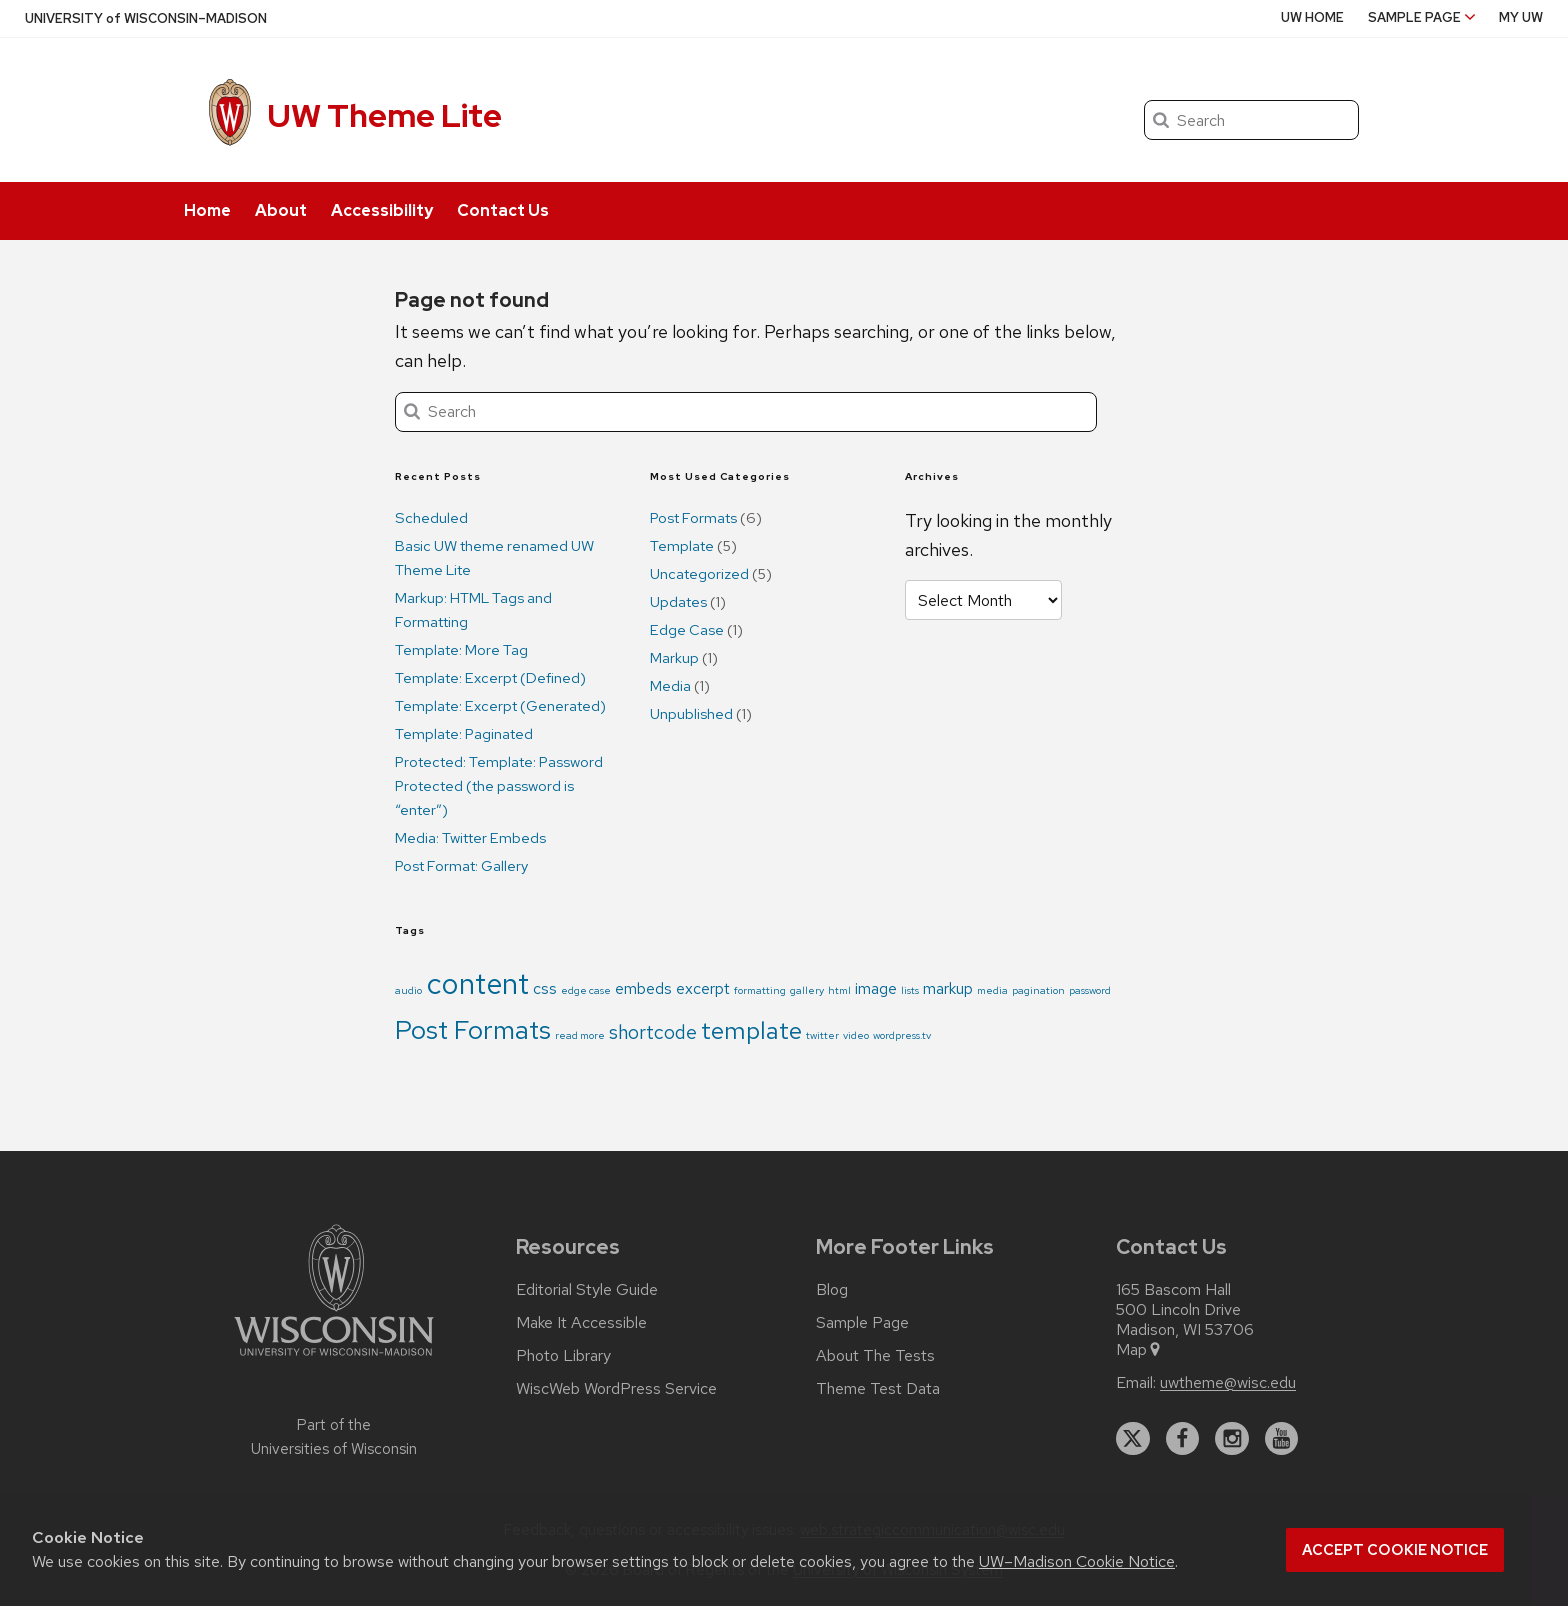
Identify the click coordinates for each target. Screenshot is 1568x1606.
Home (207, 210)
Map (1139, 1350)
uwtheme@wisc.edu (1228, 1383)
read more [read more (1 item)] (580, 1035)
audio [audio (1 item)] (408, 990)
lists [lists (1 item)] (910, 990)
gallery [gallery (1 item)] (807, 990)
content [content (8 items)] (477, 983)
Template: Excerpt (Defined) (490, 678)
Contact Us (503, 210)
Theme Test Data (878, 1389)
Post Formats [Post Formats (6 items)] (473, 1029)
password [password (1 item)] (1090, 990)
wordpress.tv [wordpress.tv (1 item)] (902, 1035)
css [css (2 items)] (545, 988)
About (281, 210)
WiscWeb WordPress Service (616, 1389)
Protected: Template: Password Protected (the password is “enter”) (499, 786)
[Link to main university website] (334, 1359)
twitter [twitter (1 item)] (822, 1035)
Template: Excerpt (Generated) (500, 706)
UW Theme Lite (384, 115)
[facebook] (1183, 1439)
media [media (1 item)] (992, 990)
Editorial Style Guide (587, 1290)
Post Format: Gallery (461, 866)
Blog (832, 1290)
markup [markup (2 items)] (948, 988)
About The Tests (875, 1356)
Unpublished (691, 714)
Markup (674, 658)
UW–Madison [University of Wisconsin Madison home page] (146, 18)
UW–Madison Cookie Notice (1077, 1561)
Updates (678, 602)
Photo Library (563, 1356)
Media (670, 686)
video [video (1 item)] (856, 1035)
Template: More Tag (461, 650)
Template (682, 546)
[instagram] (1232, 1439)
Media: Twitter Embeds (470, 838)
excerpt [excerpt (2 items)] (703, 988)
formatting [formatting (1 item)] (760, 990)
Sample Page (1421, 17)
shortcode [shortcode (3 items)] (653, 1032)
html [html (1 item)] (839, 990)
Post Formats (693, 518)
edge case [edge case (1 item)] (586, 990)
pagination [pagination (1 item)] (1038, 990)
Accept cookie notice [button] (1395, 1550)
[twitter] (1133, 1439)
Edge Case (687, 630)
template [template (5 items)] (751, 1030)
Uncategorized (699, 574)
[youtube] (1282, 1439)
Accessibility (382, 210)
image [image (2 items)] (876, 988)
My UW (1521, 17)
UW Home (1312, 17)
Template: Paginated (464, 734)
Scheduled (431, 518)
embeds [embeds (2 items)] (643, 988)
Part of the (334, 1437)
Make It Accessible (581, 1323)
